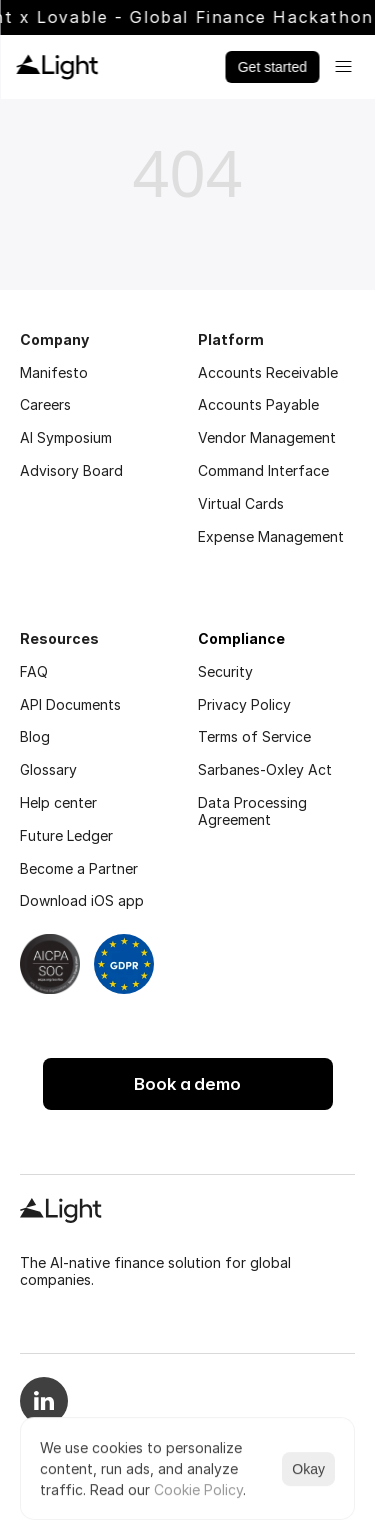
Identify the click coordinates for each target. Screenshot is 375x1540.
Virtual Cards (241, 503)
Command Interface (263, 470)
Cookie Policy (198, 1489)
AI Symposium (66, 437)
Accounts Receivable (268, 372)
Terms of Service (254, 736)
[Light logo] (57, 67)
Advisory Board (71, 470)
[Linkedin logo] (44, 1413)
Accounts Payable (258, 404)
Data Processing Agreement (254, 811)
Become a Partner (79, 868)
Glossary (48, 769)
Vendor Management (267, 437)
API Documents (70, 704)
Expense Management (271, 536)
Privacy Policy (244, 704)
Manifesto (54, 372)
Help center (58, 802)
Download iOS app (82, 900)
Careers (45, 404)
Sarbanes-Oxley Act (265, 769)
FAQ (34, 671)
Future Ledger (66, 835)
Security (225, 671)
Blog (35, 736)
